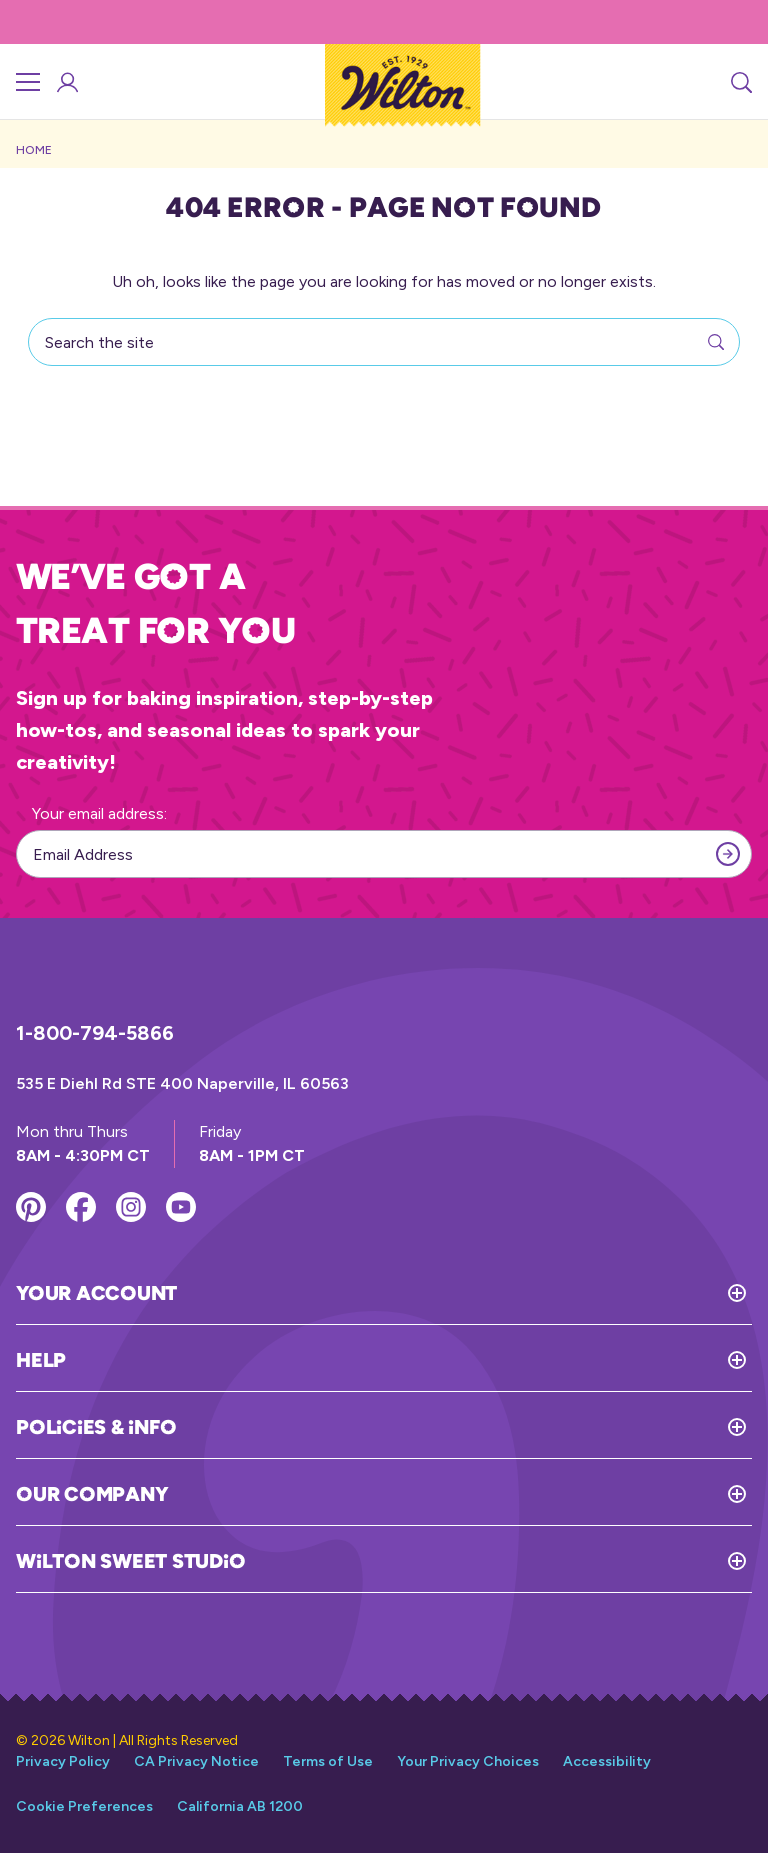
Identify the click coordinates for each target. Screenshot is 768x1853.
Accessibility (607, 1761)
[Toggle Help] (409, 1360)
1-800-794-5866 (95, 1033)
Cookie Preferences (84, 1806)
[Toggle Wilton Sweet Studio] (498, 1561)
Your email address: (99, 813)
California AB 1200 (240, 1806)
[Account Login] (66, 82)
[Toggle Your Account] (464, 1293)
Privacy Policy (63, 1761)
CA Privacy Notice (196, 1761)
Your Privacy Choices (468, 1761)
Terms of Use (328, 1761)
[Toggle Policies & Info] (464, 1427)
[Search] (740, 82)
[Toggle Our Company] (460, 1494)
